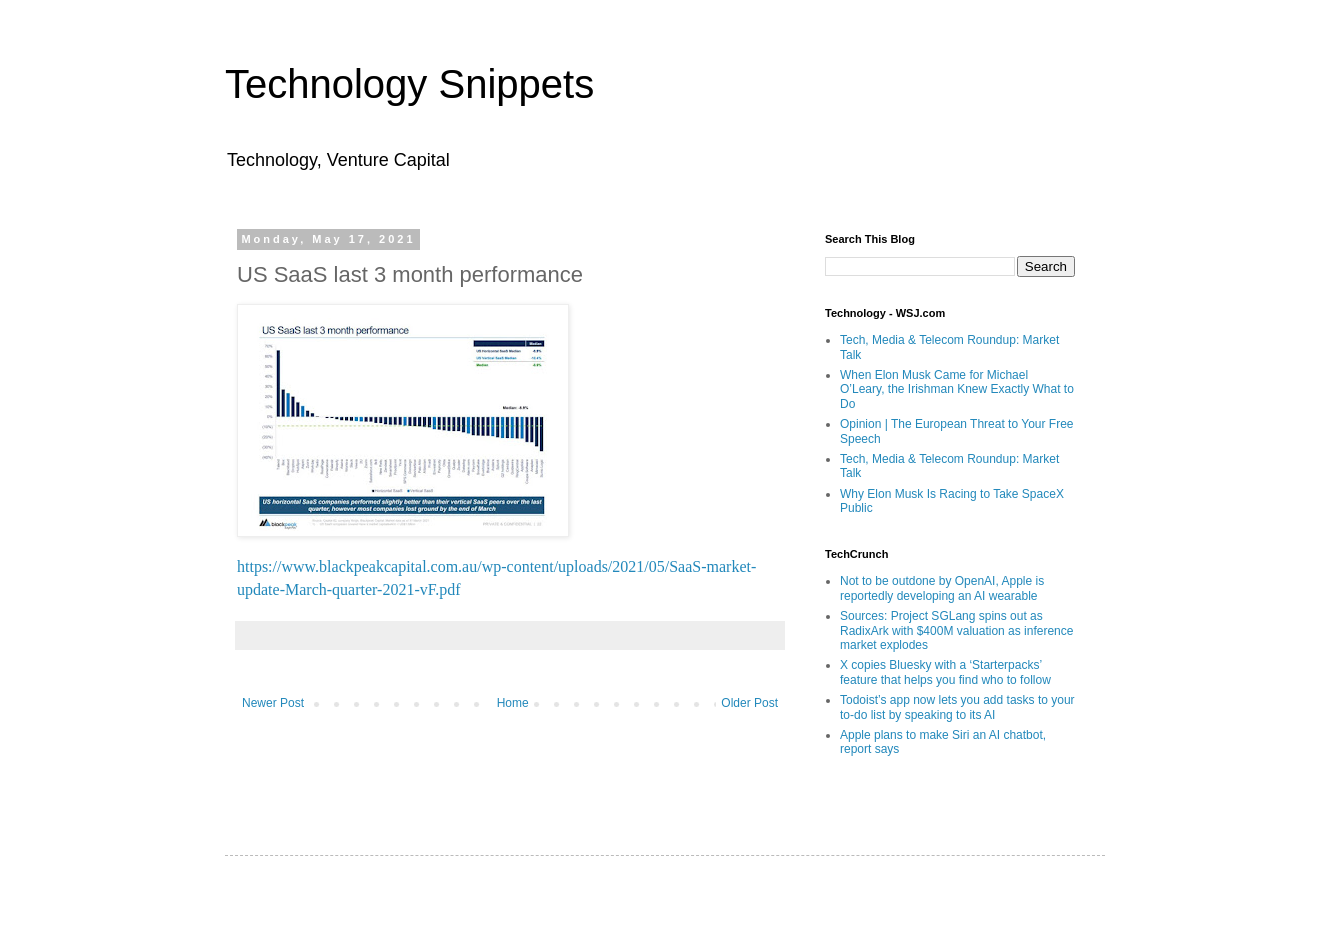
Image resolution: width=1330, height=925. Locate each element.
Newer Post (273, 703)
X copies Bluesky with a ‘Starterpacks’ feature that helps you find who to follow (945, 672)
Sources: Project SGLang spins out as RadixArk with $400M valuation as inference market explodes (956, 630)
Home (513, 703)
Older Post (749, 703)
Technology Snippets (409, 84)
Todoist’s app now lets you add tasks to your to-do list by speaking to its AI (957, 707)
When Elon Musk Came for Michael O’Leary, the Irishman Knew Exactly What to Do (957, 389)
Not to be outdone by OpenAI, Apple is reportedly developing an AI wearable (942, 588)
